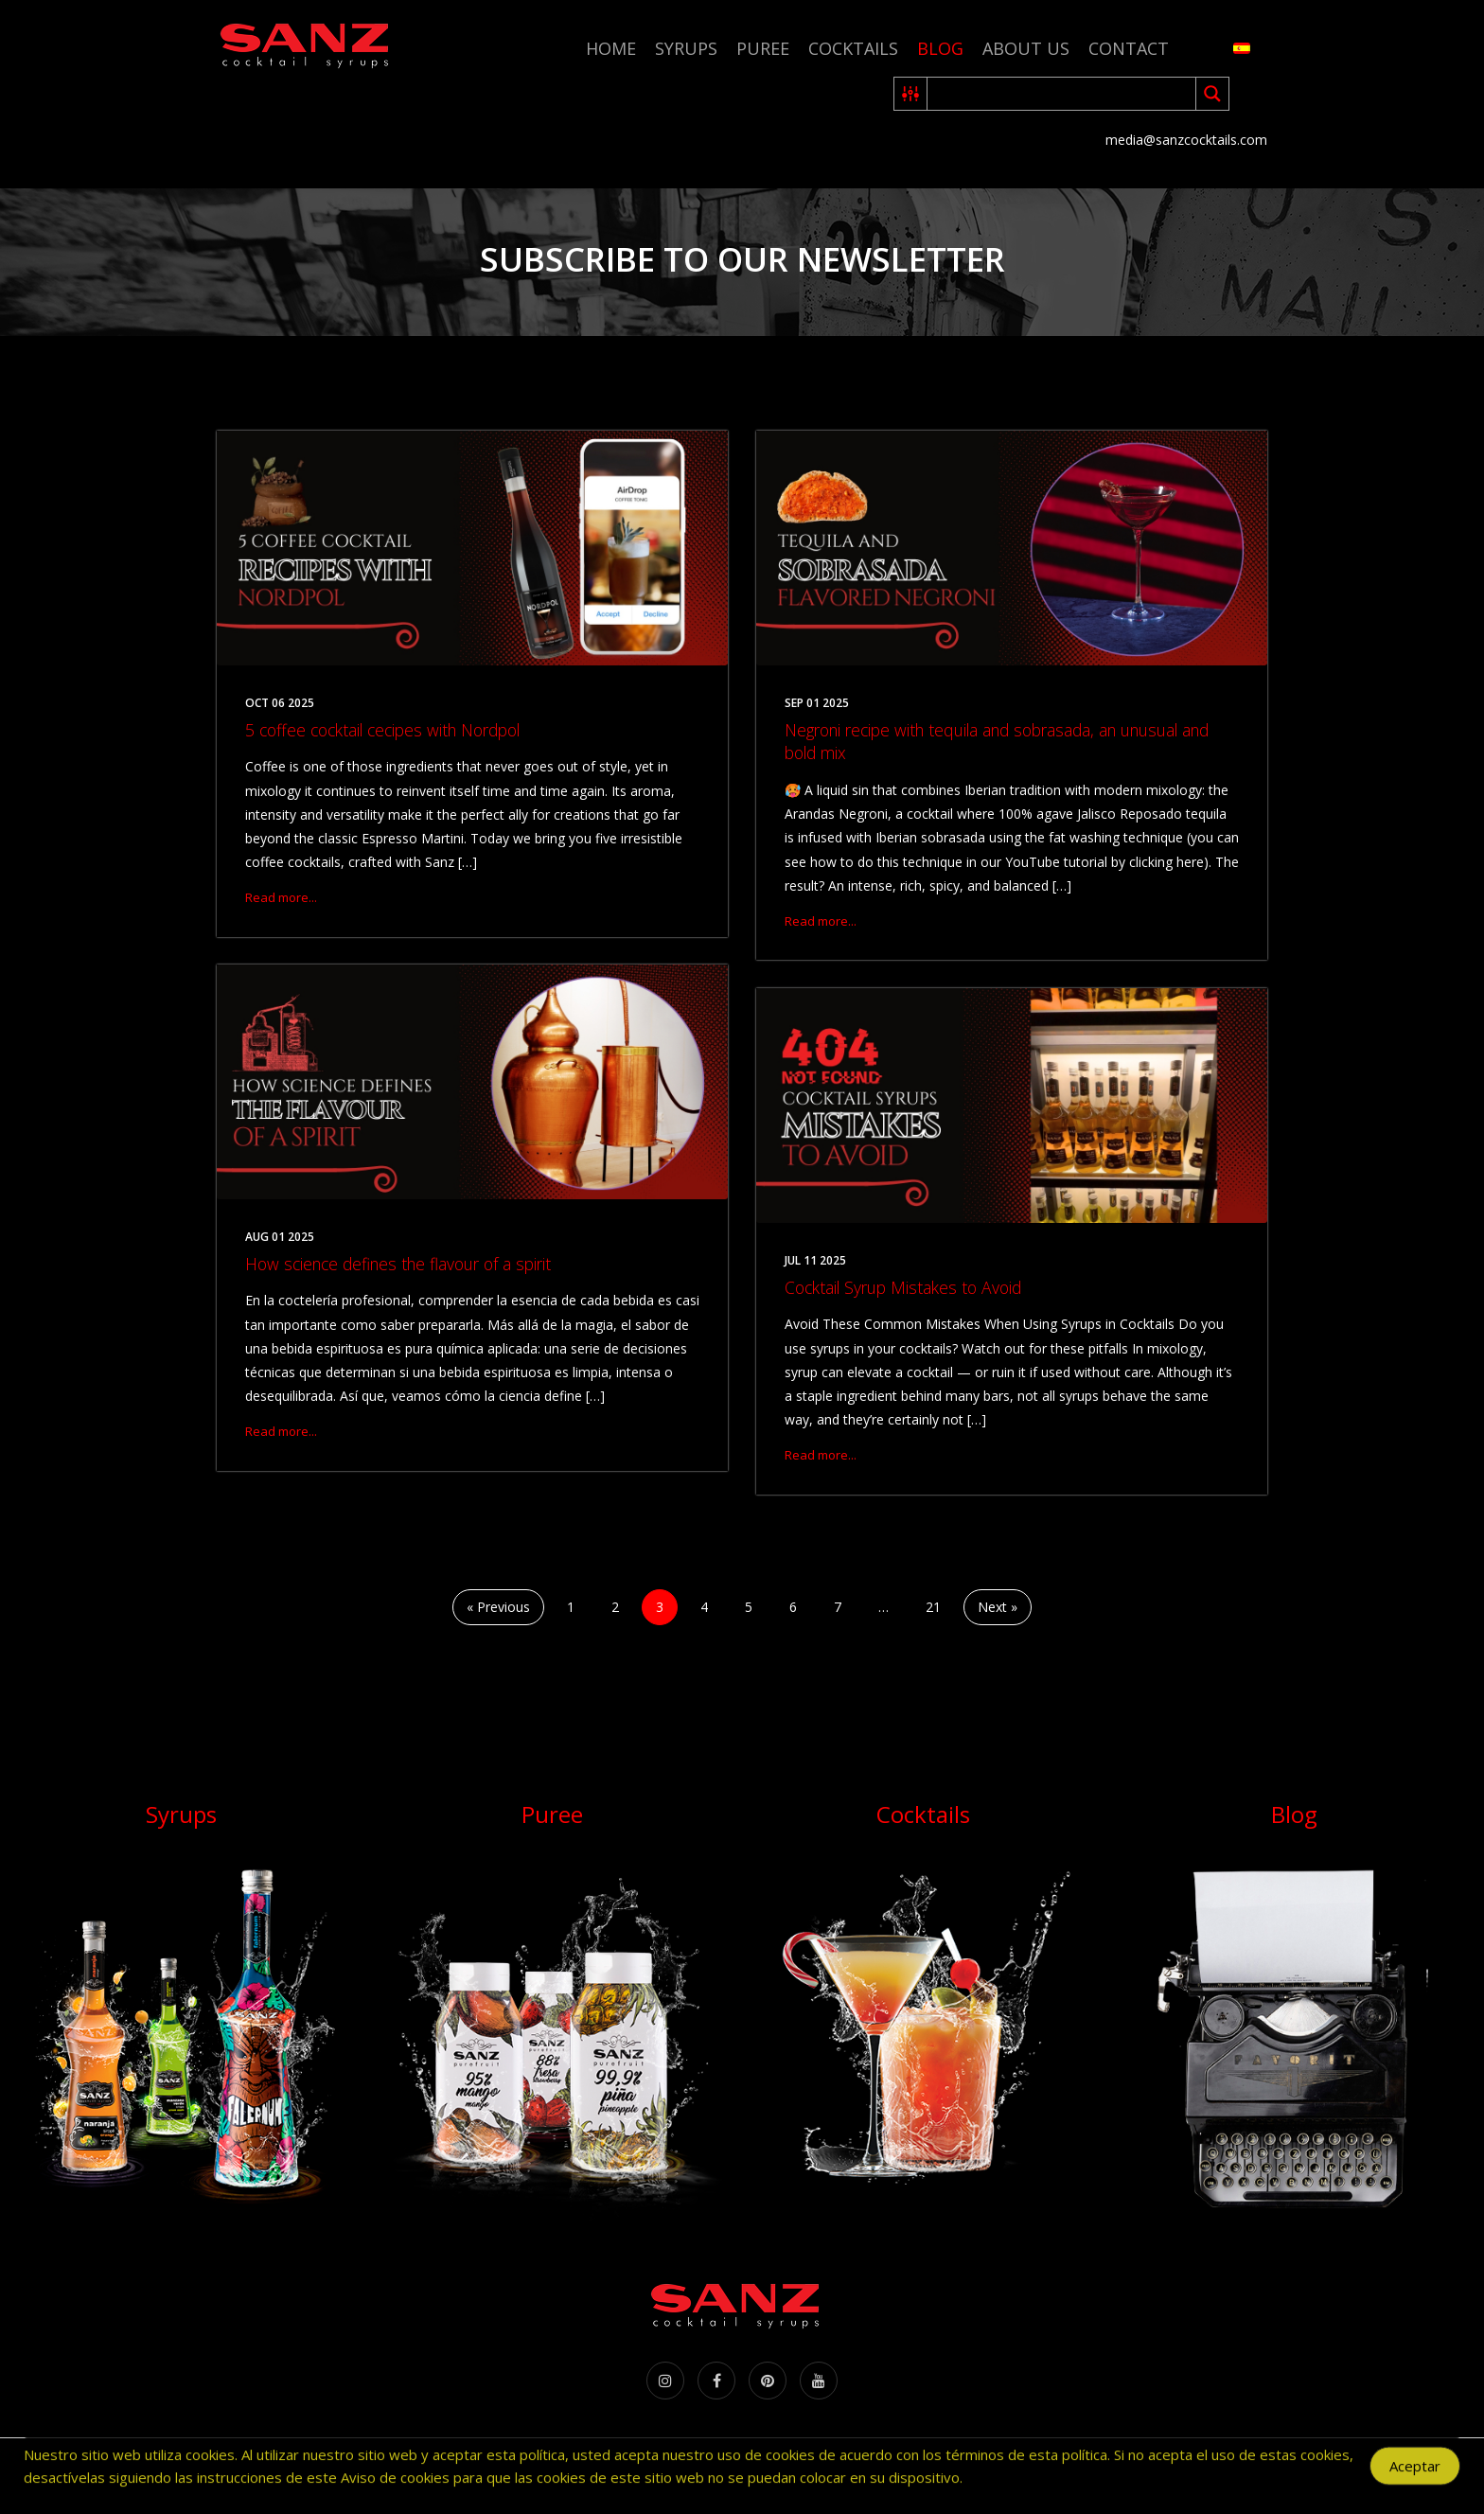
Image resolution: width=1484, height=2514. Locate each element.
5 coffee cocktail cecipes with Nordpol (382, 729)
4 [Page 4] (704, 1607)
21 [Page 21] (933, 1607)
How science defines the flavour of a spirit (398, 1263)
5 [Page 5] (748, 1607)
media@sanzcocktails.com (1186, 140)
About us (1025, 48)
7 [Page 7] (837, 1607)
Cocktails (853, 48)
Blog (940, 48)
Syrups (686, 48)
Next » (997, 1607)
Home (611, 48)
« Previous (498, 1607)
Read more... (281, 897)
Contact (1128, 48)
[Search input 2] (1062, 94)
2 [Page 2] (615, 1607)
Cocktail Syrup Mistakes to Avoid (903, 1287)
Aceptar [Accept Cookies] (1414, 2471)
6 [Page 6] (793, 1607)
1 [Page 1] (570, 1607)
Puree (762, 48)
